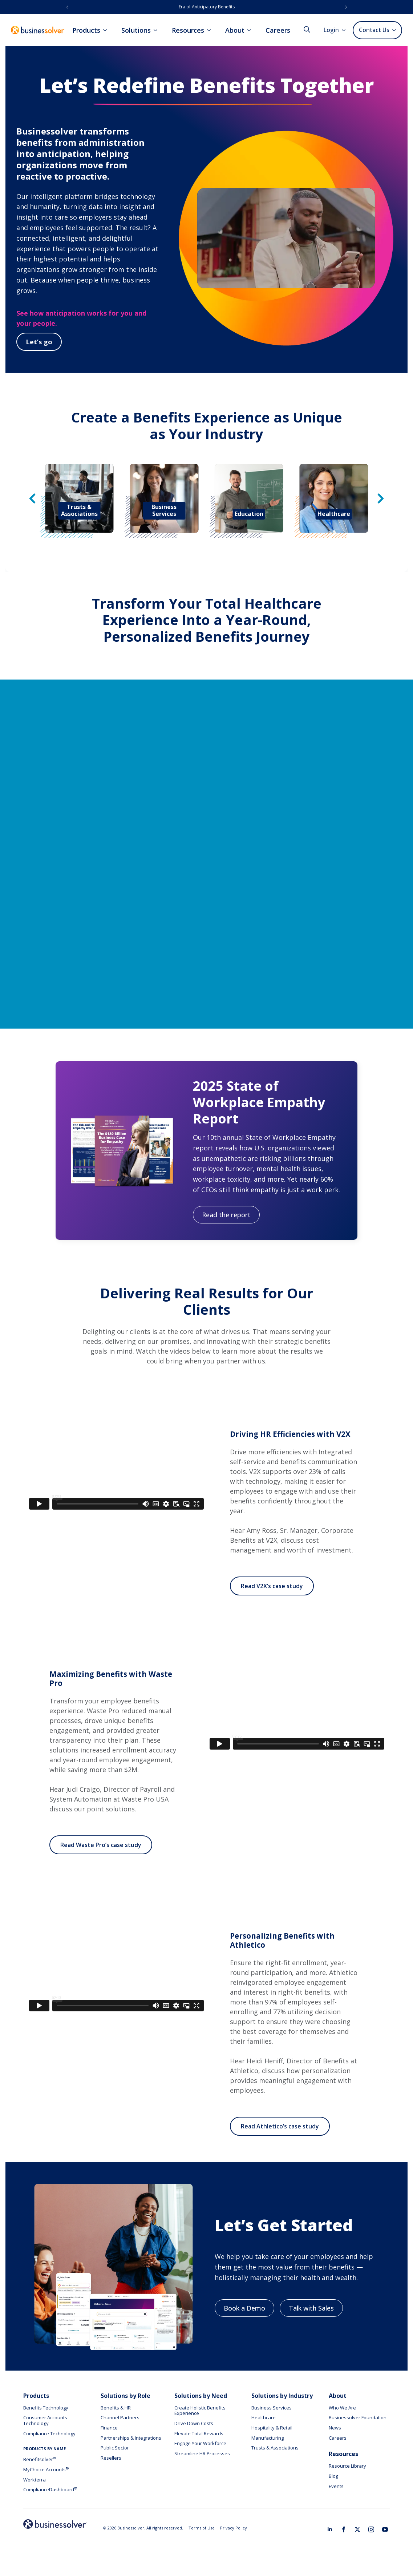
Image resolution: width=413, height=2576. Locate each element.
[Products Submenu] (107, 30)
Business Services (271, 2407)
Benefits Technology (45, 2407)
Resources (188, 30)
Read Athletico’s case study (280, 2126)
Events (336, 2486)
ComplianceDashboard (50, 2489)
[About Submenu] (251, 30)
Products (86, 30)
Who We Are (342, 2407)
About (234, 30)
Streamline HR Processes (202, 2453)
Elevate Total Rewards (198, 2433)
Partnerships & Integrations (131, 2438)
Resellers (111, 2458)
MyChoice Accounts (46, 2469)
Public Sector (115, 2447)
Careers (278, 30)
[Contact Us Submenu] (395, 30)
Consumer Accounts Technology (45, 2420)
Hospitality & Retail (271, 2427)
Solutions (136, 30)
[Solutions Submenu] (158, 30)
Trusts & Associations (275, 2447)
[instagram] (371, 2529)
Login (331, 30)
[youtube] (385, 2529)
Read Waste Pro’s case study (100, 1845)
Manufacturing (267, 2438)
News (335, 2427)
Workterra (34, 2479)
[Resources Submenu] (211, 30)
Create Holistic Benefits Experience (200, 2410)
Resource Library (347, 2466)
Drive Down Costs (193, 2423)
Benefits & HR (116, 2407)
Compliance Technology (49, 2433)
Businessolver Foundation (357, 2417)
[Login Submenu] (346, 30)
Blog (333, 2476)
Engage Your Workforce (200, 2443)
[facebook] (343, 2529)
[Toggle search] (306, 29)
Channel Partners (120, 2417)
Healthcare (263, 2417)
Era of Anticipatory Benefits (207, 7)
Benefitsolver (39, 2459)
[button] (67, 7)
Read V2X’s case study (272, 1586)
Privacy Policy (233, 2528)
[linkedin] (330, 2529)
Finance (109, 2427)
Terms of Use (202, 2528)
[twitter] (357, 2529)
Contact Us (374, 30)
